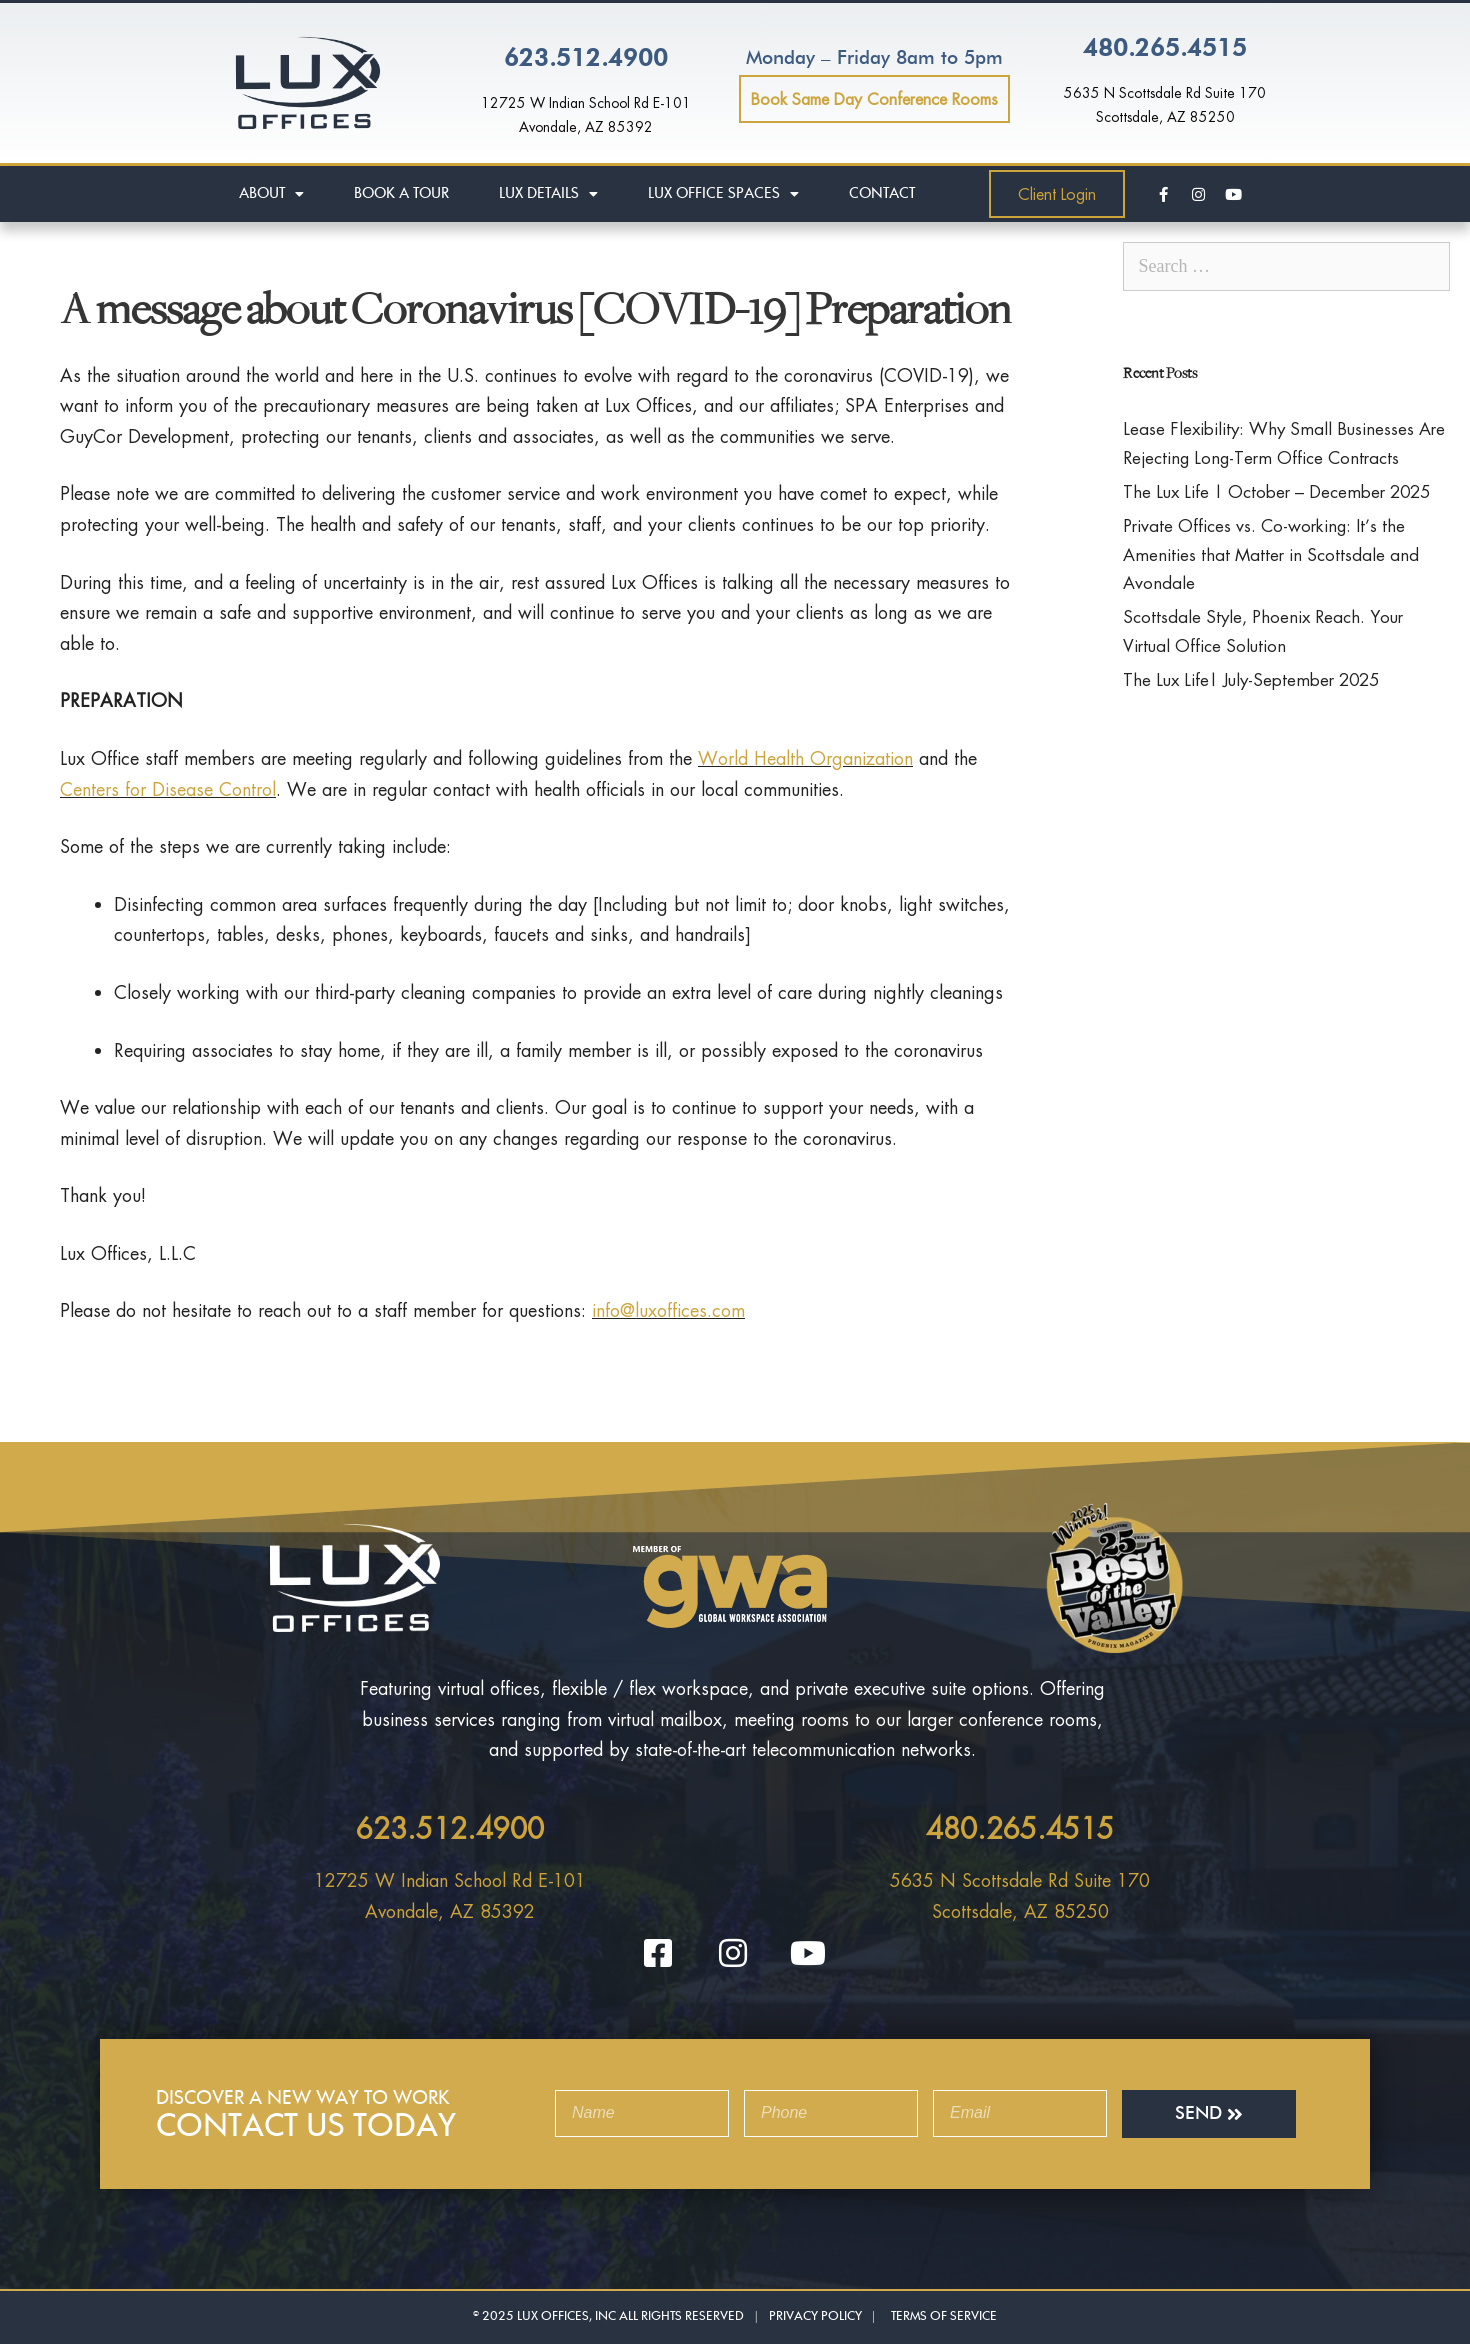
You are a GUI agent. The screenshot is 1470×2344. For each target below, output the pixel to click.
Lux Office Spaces (723, 194)
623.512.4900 (586, 59)
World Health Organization (805, 758)
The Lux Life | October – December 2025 (1276, 491)
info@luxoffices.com (668, 1310)
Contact (882, 193)
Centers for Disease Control (168, 789)
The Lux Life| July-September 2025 (1251, 679)
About (271, 194)
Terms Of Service (944, 2316)
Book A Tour (401, 193)
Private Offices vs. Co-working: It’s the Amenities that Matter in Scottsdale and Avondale (1271, 554)
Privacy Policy (817, 2316)
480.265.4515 (1165, 49)
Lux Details (548, 194)
